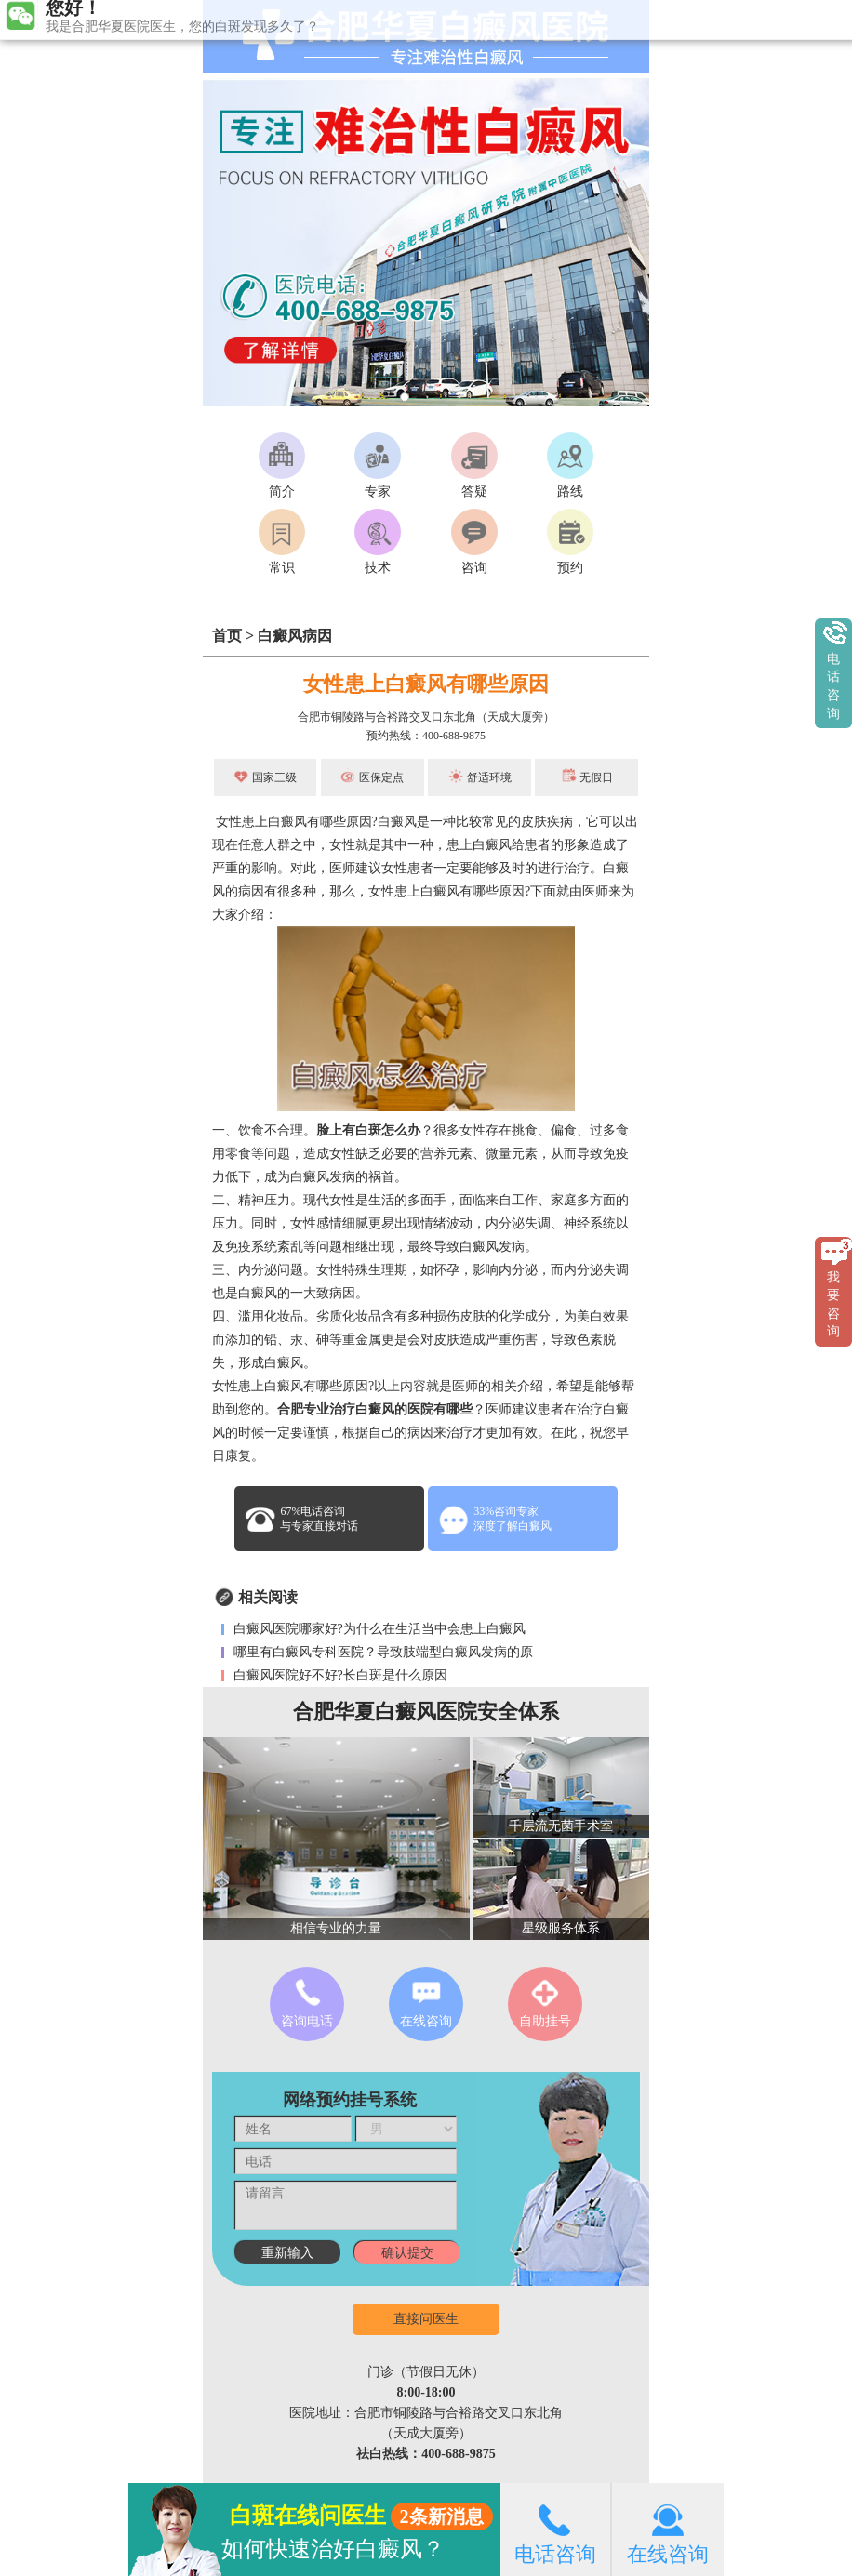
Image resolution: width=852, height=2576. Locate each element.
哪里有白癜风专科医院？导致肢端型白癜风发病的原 (381, 1652)
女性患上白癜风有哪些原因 (426, 684)
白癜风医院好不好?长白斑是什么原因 (338, 1675)
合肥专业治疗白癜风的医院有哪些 (375, 1409)
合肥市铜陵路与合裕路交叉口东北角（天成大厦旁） (426, 717)
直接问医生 (426, 2319)
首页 (227, 636)
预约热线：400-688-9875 (426, 735)
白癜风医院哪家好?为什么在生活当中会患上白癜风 (378, 1629)
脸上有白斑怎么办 (368, 1130)
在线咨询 (668, 2529)
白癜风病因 (295, 636)
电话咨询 (555, 2529)
